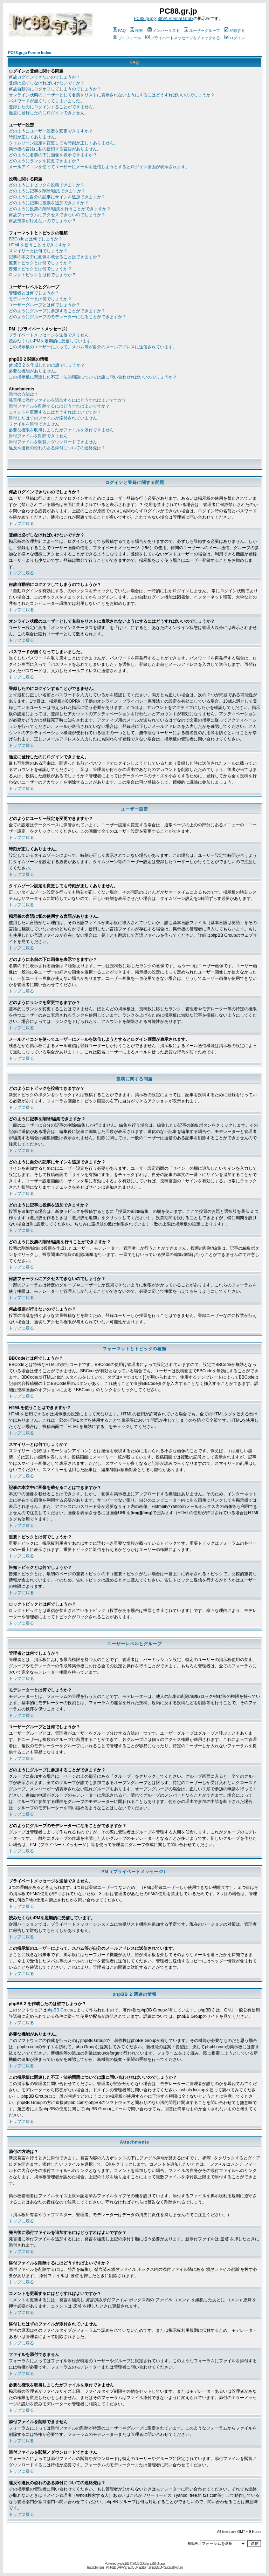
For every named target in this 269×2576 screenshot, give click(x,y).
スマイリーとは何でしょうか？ (38, 250)
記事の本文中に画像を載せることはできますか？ (55, 256)
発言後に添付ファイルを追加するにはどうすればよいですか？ (67, 400)
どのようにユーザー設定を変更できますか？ (51, 131)
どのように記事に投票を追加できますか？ (49, 202)
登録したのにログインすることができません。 (53, 106)
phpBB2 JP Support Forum (165, 2567)
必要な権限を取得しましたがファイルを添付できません (61, 430)
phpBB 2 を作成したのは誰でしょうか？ (47, 365)
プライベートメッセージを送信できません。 (51, 335)
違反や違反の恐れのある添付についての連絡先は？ (57, 447)
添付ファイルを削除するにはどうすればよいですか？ (59, 406)
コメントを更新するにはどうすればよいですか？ (55, 412)
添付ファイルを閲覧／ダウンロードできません (53, 441)
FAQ (119, 30)
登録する (234, 30)
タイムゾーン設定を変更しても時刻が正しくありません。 (63, 143)
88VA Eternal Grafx (175, 18)
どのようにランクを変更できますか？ (44, 160)
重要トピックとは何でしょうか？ (40, 262)
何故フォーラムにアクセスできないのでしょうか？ (57, 214)
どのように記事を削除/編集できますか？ (47, 191)
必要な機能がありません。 (34, 371)
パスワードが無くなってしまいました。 (46, 100)
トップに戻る (21, 523)
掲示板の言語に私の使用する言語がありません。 (55, 148)
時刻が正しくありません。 (34, 137)
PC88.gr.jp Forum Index (29, 52)
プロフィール (127, 38)
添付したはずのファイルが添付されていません (53, 418)
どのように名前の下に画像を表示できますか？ (53, 154)
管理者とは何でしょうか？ (34, 293)
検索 (136, 30)
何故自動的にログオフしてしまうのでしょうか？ (55, 89)
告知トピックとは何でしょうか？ (40, 268)
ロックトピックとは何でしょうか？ (42, 274)
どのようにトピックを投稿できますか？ (46, 185)
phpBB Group (59, 2010)
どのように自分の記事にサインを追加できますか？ (57, 196)
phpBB (124, 2563)
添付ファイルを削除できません (38, 435)
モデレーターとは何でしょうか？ (40, 298)
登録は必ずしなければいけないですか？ (46, 83)
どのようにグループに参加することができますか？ (57, 310)
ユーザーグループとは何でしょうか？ (44, 304)
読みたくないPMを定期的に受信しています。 (52, 341)
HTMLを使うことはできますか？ (40, 244)
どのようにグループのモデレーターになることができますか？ (67, 316)
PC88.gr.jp (143, 18)
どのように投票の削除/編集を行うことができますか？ (60, 208)
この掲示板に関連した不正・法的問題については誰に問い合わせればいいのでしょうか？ (93, 377)
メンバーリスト (163, 30)
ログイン (234, 38)
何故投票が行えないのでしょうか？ (42, 220)
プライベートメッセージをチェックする (182, 38)
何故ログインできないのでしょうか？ (44, 77)
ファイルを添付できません (34, 424)
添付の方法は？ (23, 394)
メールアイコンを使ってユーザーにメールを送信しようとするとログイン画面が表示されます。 (99, 166)
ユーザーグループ (202, 30)
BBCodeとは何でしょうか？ (35, 239)
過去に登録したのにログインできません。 (49, 112)
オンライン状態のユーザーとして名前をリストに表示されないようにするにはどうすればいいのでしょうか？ (112, 95)
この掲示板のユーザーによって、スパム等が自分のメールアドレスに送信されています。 (93, 346)
